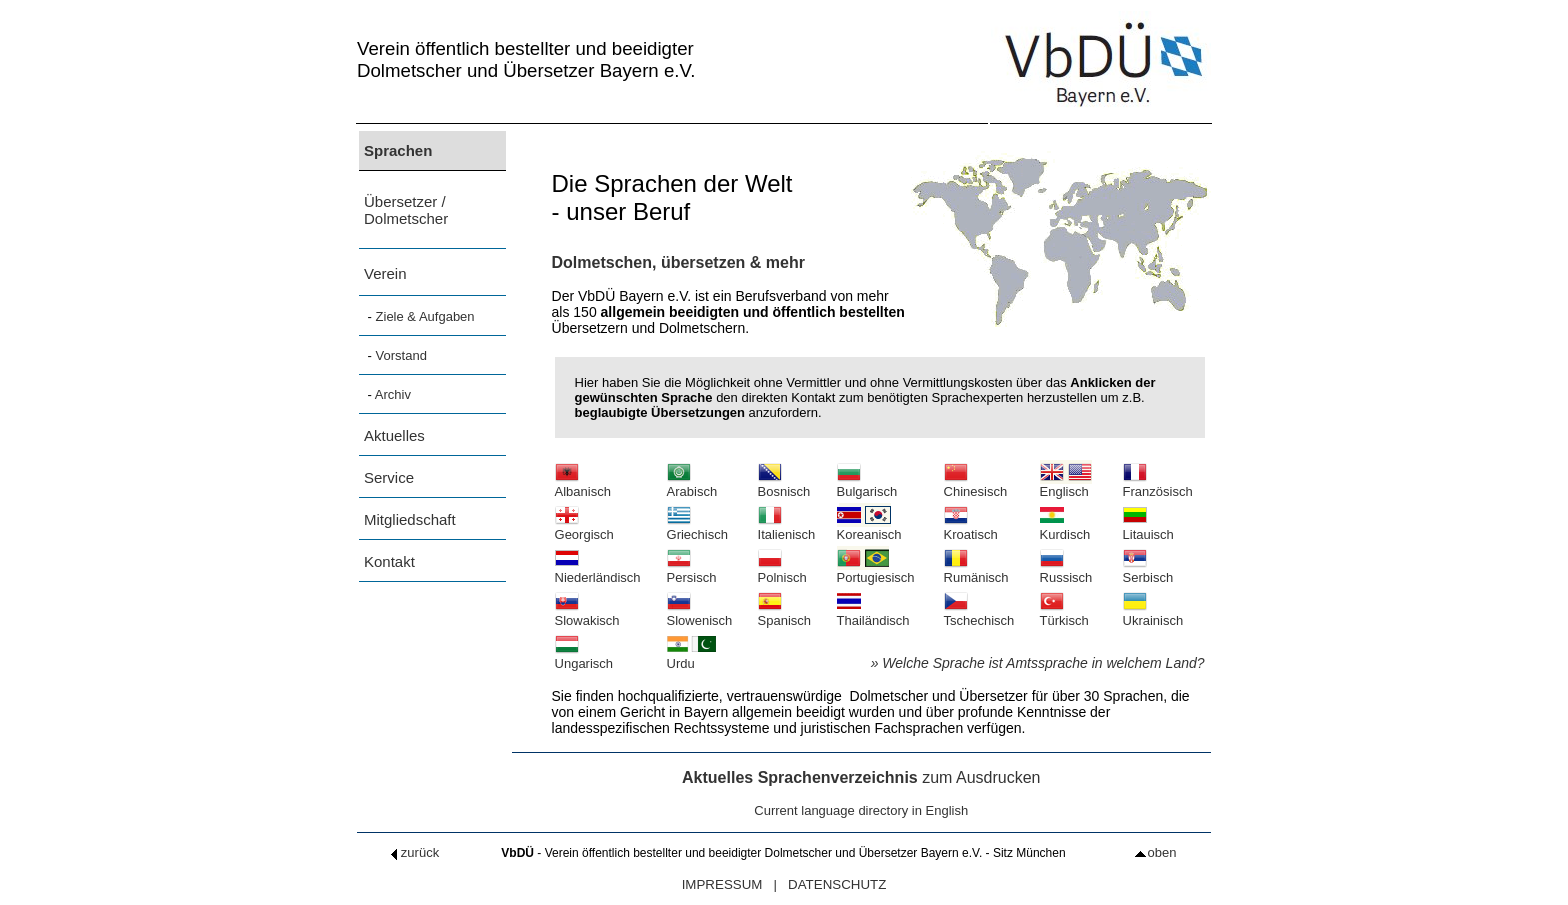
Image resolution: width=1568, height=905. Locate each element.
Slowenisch (700, 614)
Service (389, 477)
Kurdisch (1065, 528)
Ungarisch (584, 657)
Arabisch (692, 485)
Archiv (393, 394)
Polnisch (782, 571)
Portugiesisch (876, 571)
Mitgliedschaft (410, 519)
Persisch (692, 571)
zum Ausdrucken (861, 777)
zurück (412, 852)
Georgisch (584, 528)
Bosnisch (784, 485)
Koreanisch (869, 528)
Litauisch (1148, 528)
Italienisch (787, 528)
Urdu (691, 657)
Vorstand (401, 355)
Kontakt (389, 561)
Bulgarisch (867, 485)
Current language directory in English (861, 810)
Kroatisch (971, 528)
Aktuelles (394, 435)
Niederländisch (598, 571)
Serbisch (1148, 571)
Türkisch (1064, 614)
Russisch (1066, 571)
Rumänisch (976, 571)
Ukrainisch (1153, 614)
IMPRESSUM (722, 884)
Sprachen (398, 150)
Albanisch (583, 485)
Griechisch (697, 528)
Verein (385, 273)
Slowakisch (587, 614)
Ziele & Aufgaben (425, 316)
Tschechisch (979, 614)
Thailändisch (873, 614)
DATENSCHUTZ (837, 884)
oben (1155, 852)
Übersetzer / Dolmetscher (406, 210)
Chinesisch (976, 485)
